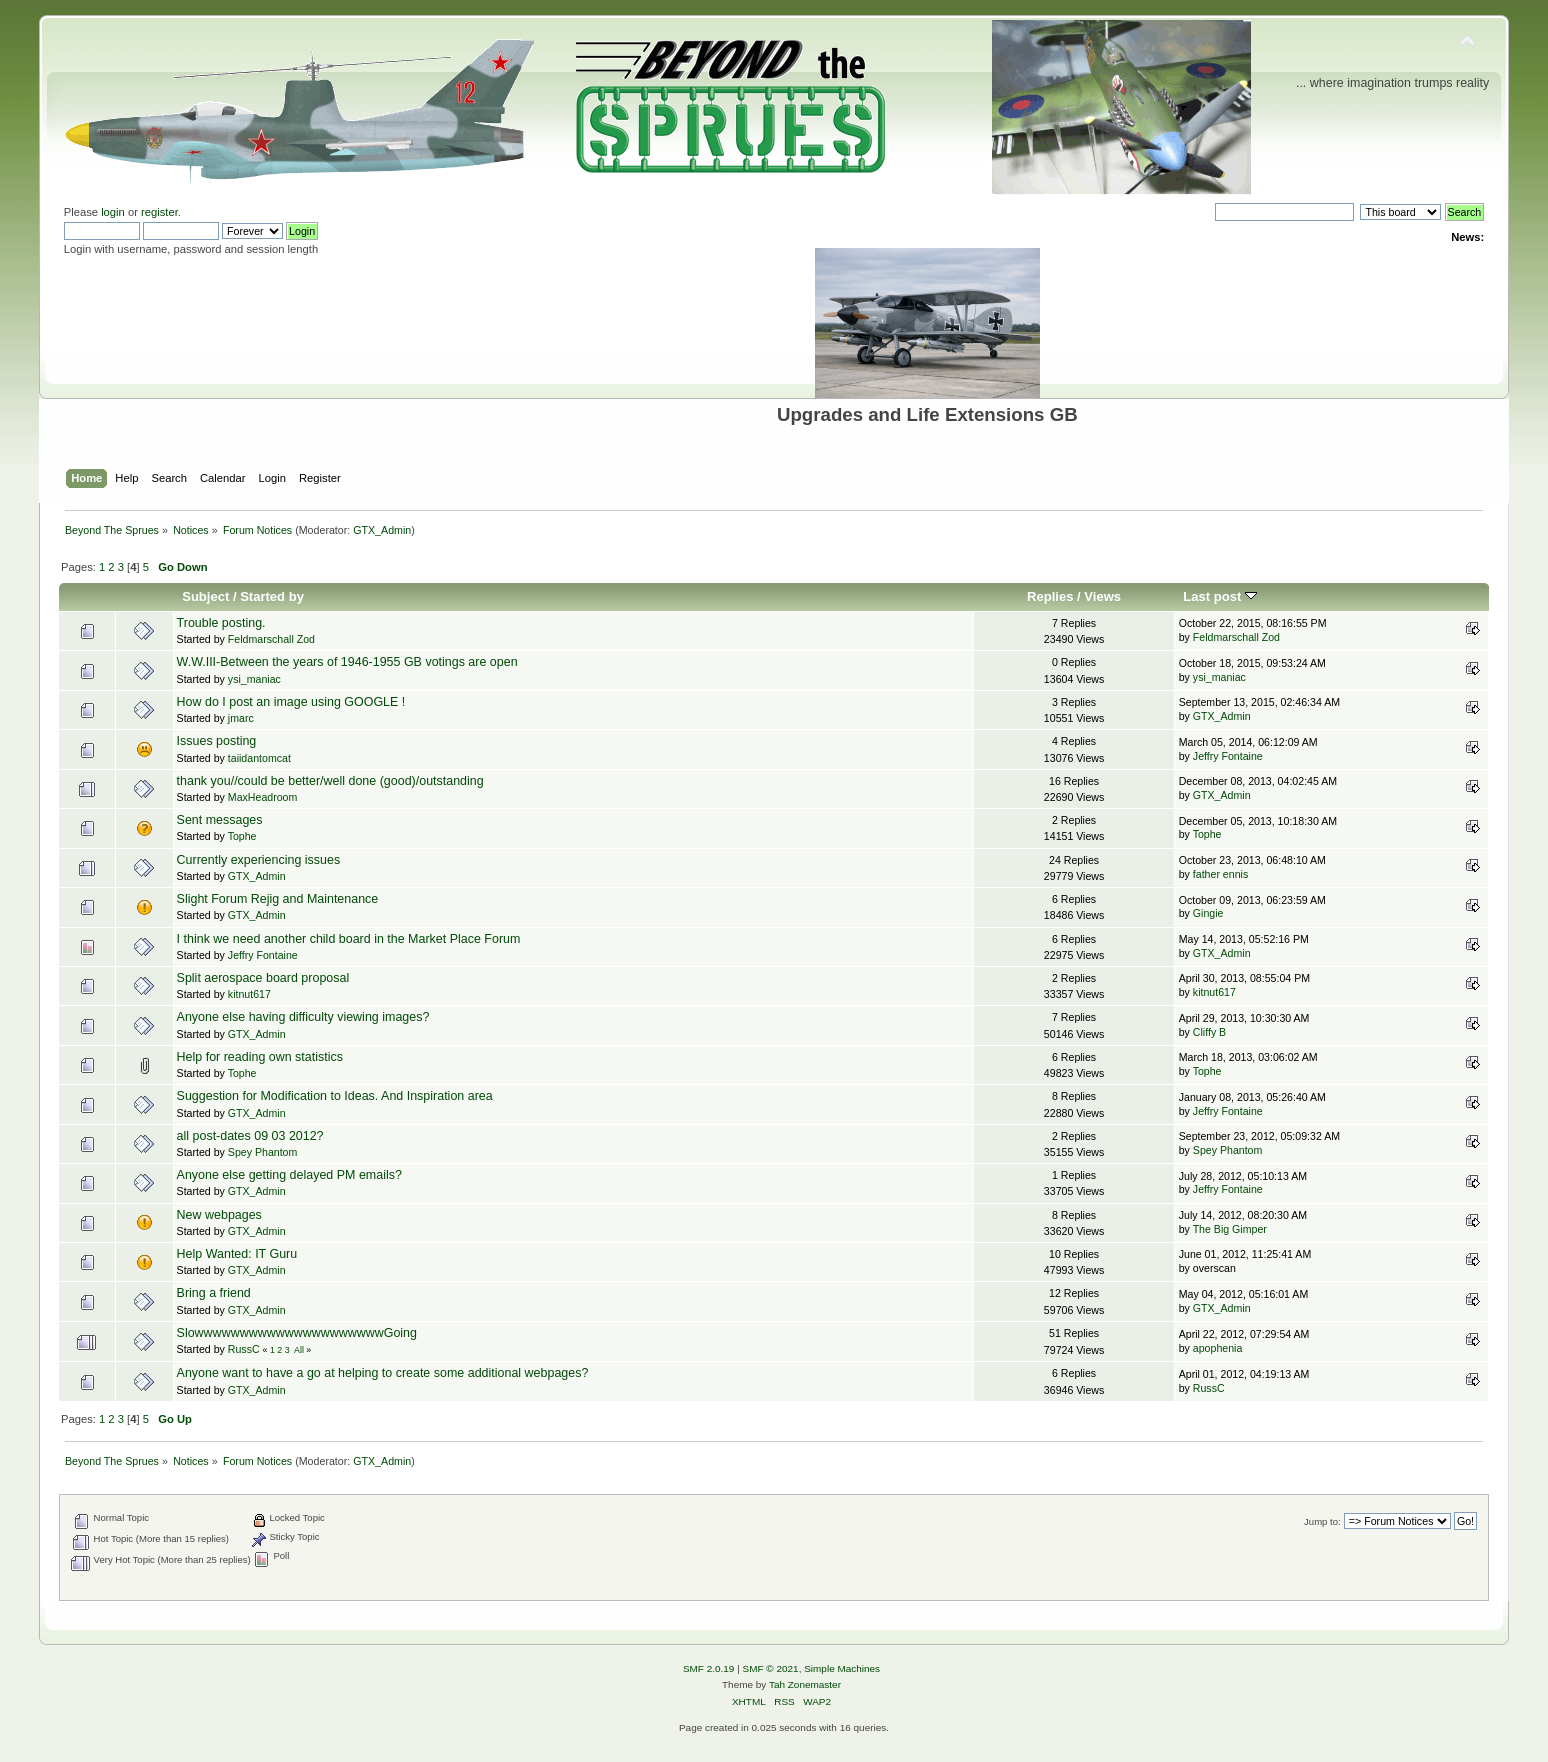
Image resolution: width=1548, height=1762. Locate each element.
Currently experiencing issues (259, 860)
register (159, 212)
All (299, 1350)
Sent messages (220, 820)
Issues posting (217, 741)
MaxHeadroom (262, 797)
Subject (205, 596)
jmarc (241, 718)
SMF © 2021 (771, 1668)
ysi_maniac (254, 679)
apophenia (1218, 1348)
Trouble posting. (221, 623)
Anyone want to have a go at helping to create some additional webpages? (383, 1373)
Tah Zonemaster (805, 1684)
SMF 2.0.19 (709, 1668)
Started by (272, 596)
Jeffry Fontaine (1228, 756)
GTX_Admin (382, 530)
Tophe (242, 836)
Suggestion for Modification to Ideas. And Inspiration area (335, 1096)
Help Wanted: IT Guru (237, 1254)
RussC (244, 1349)
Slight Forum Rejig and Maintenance (278, 899)
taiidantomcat (259, 758)
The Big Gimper (1230, 1229)
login (113, 212)
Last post (1220, 596)
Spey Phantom (263, 1152)
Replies (1050, 596)
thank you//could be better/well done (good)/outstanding (330, 781)
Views (1102, 596)
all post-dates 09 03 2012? (250, 1136)
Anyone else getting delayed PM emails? (289, 1175)
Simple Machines (842, 1668)
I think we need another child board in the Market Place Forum (349, 939)
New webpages (219, 1215)
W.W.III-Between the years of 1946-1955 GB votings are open (347, 662)
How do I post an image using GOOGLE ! (291, 702)
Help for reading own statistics (260, 1057)
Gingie (1208, 913)
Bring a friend (214, 1293)
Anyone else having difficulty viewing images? (303, 1017)
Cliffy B (1209, 1032)
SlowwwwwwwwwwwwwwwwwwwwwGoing (297, 1333)
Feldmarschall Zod (271, 639)
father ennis (1220, 874)
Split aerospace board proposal (263, 978)
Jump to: (1322, 1521)
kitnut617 (249, 994)
